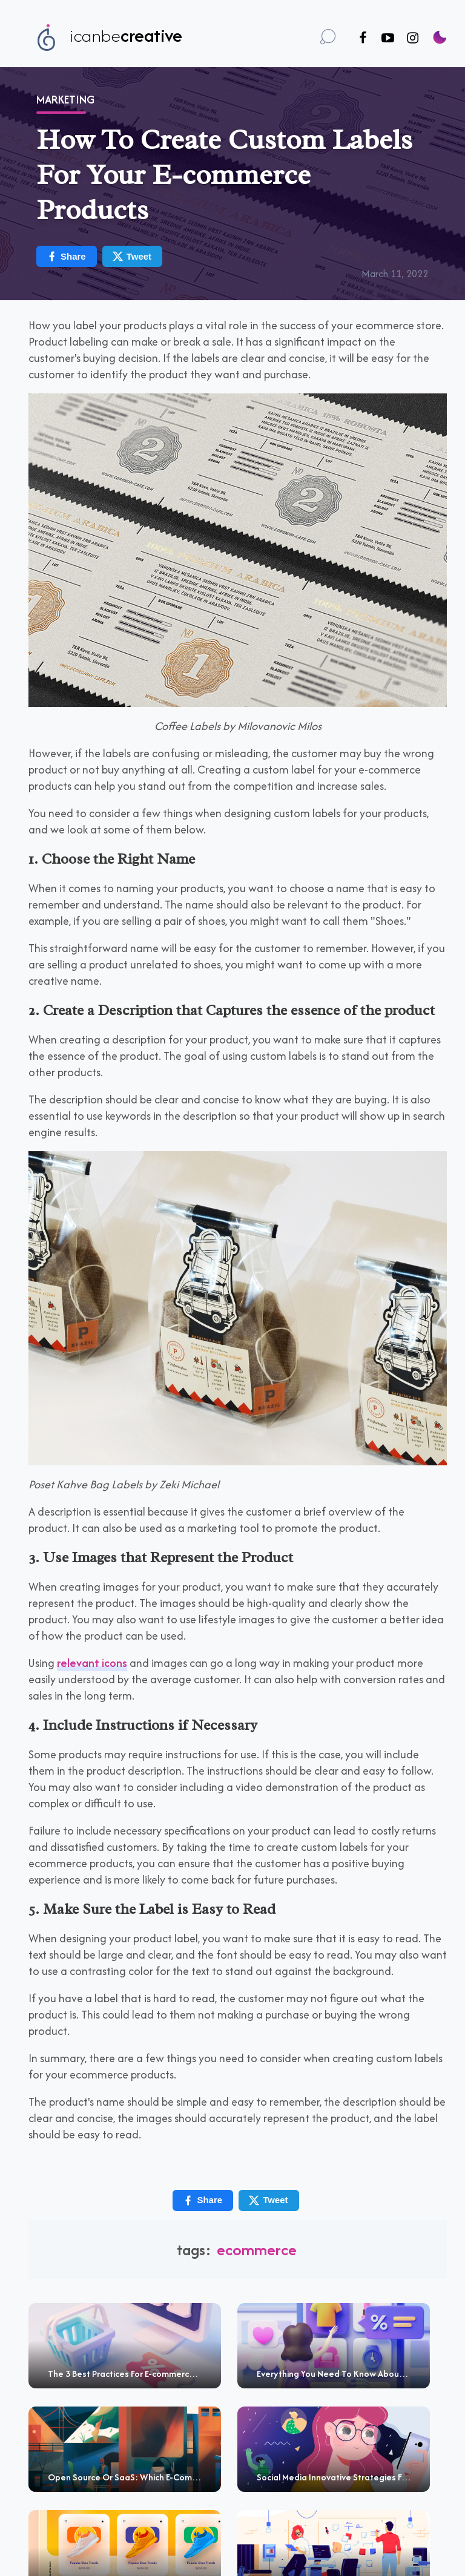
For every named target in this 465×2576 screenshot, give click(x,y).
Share (66, 256)
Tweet (131, 256)
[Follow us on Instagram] (412, 38)
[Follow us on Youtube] (387, 38)
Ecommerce (257, 2249)
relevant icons (92, 1663)
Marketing (65, 99)
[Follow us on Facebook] (363, 38)
